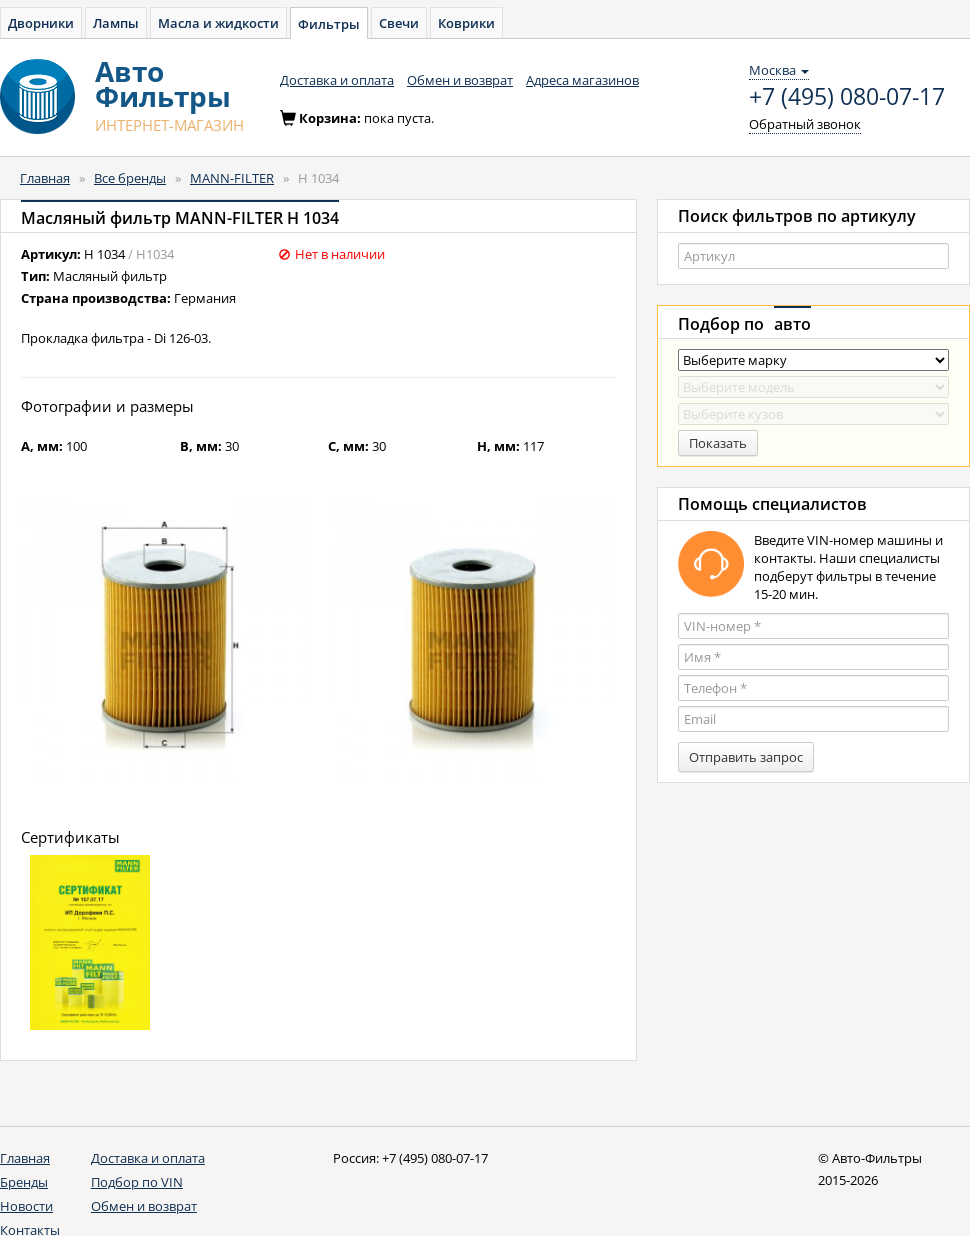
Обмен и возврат (460, 80)
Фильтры (329, 24)
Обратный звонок (805, 124)
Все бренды (130, 178)
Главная (45, 178)
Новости (26, 1206)
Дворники (41, 23)
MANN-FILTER (232, 178)
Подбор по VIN (137, 1182)
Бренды (24, 1182)
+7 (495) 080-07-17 (847, 97)
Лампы (116, 23)
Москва (779, 70)
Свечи (399, 23)
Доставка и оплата (337, 80)
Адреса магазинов (582, 80)
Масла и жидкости (218, 23)
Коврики (466, 23)
